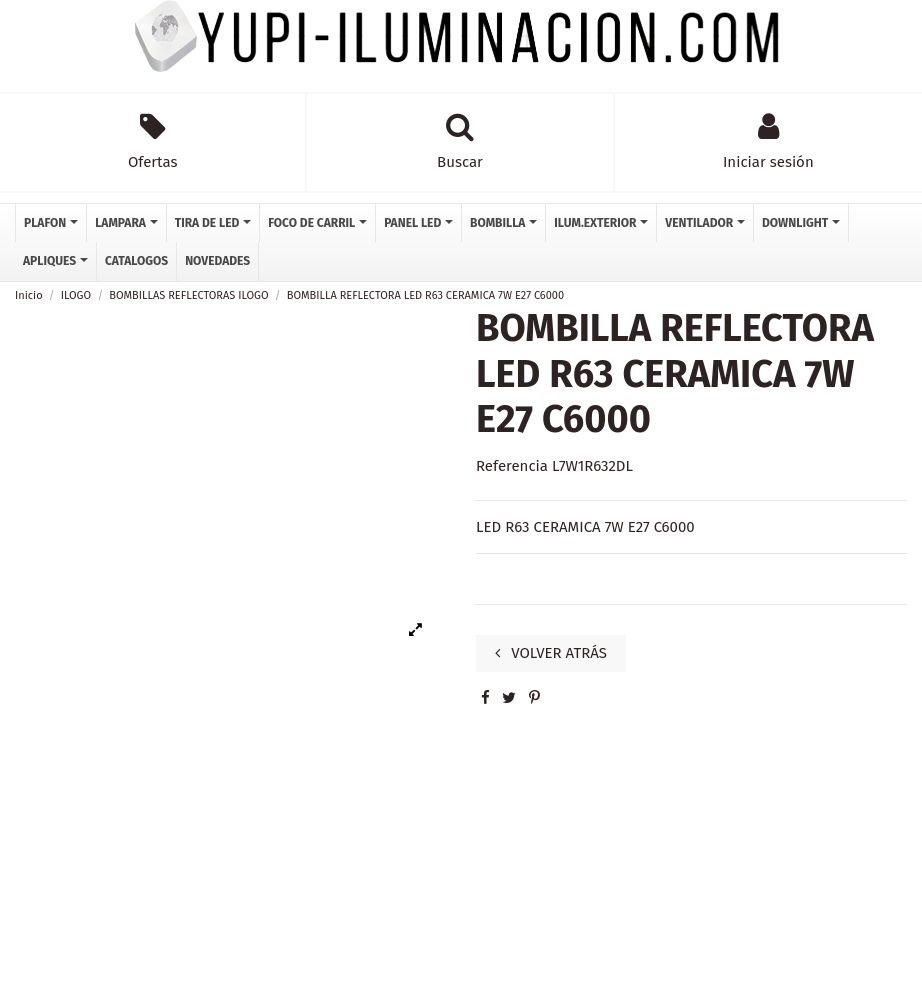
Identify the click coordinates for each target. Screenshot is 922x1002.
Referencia (512, 466)
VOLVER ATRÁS (551, 653)
